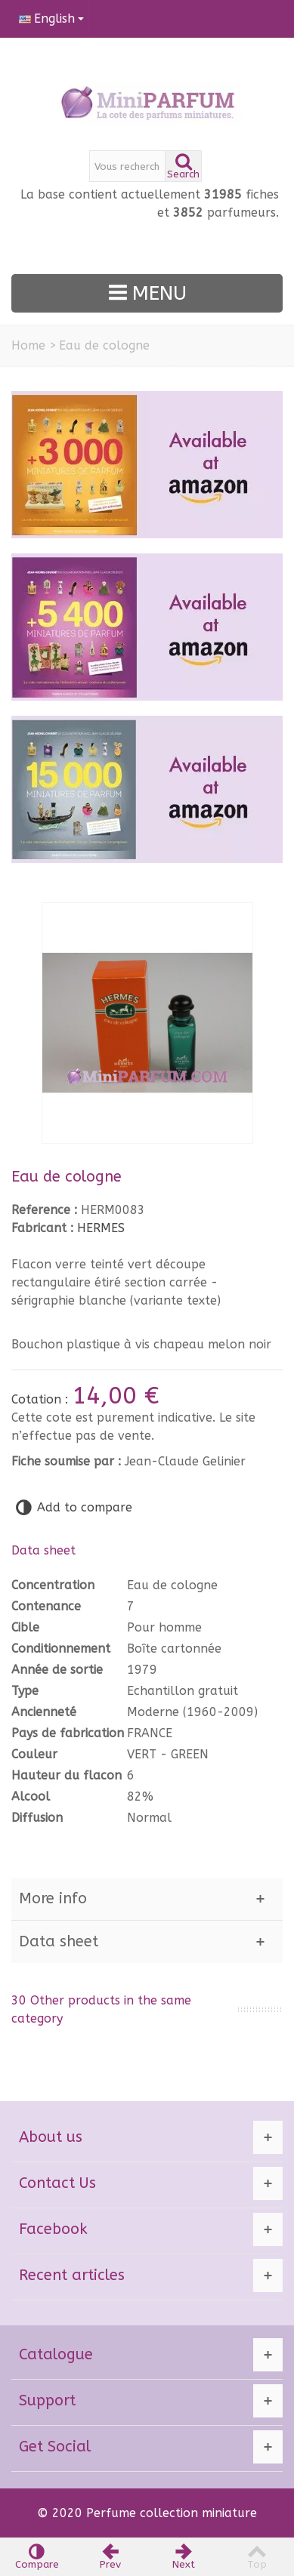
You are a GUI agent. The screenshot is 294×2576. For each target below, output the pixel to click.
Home (28, 345)
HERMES (101, 1228)
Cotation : (41, 1399)
